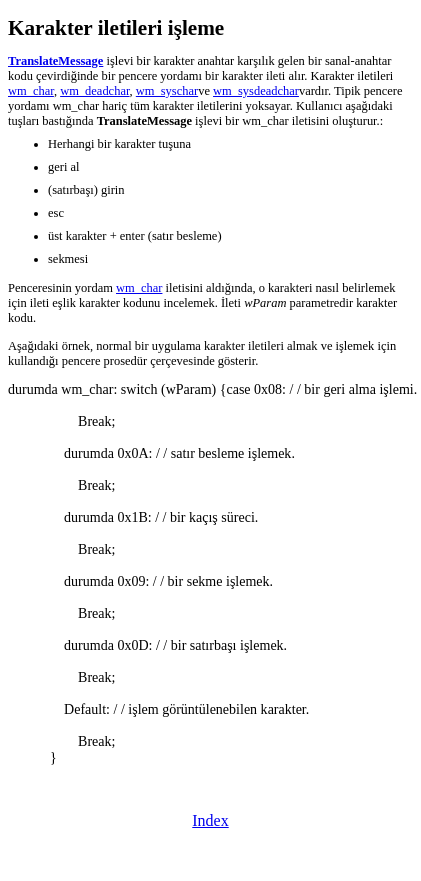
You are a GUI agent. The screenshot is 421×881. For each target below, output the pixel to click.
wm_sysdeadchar (256, 91)
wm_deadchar (94, 91)
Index (210, 820)
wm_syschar (167, 91)
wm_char (31, 91)
